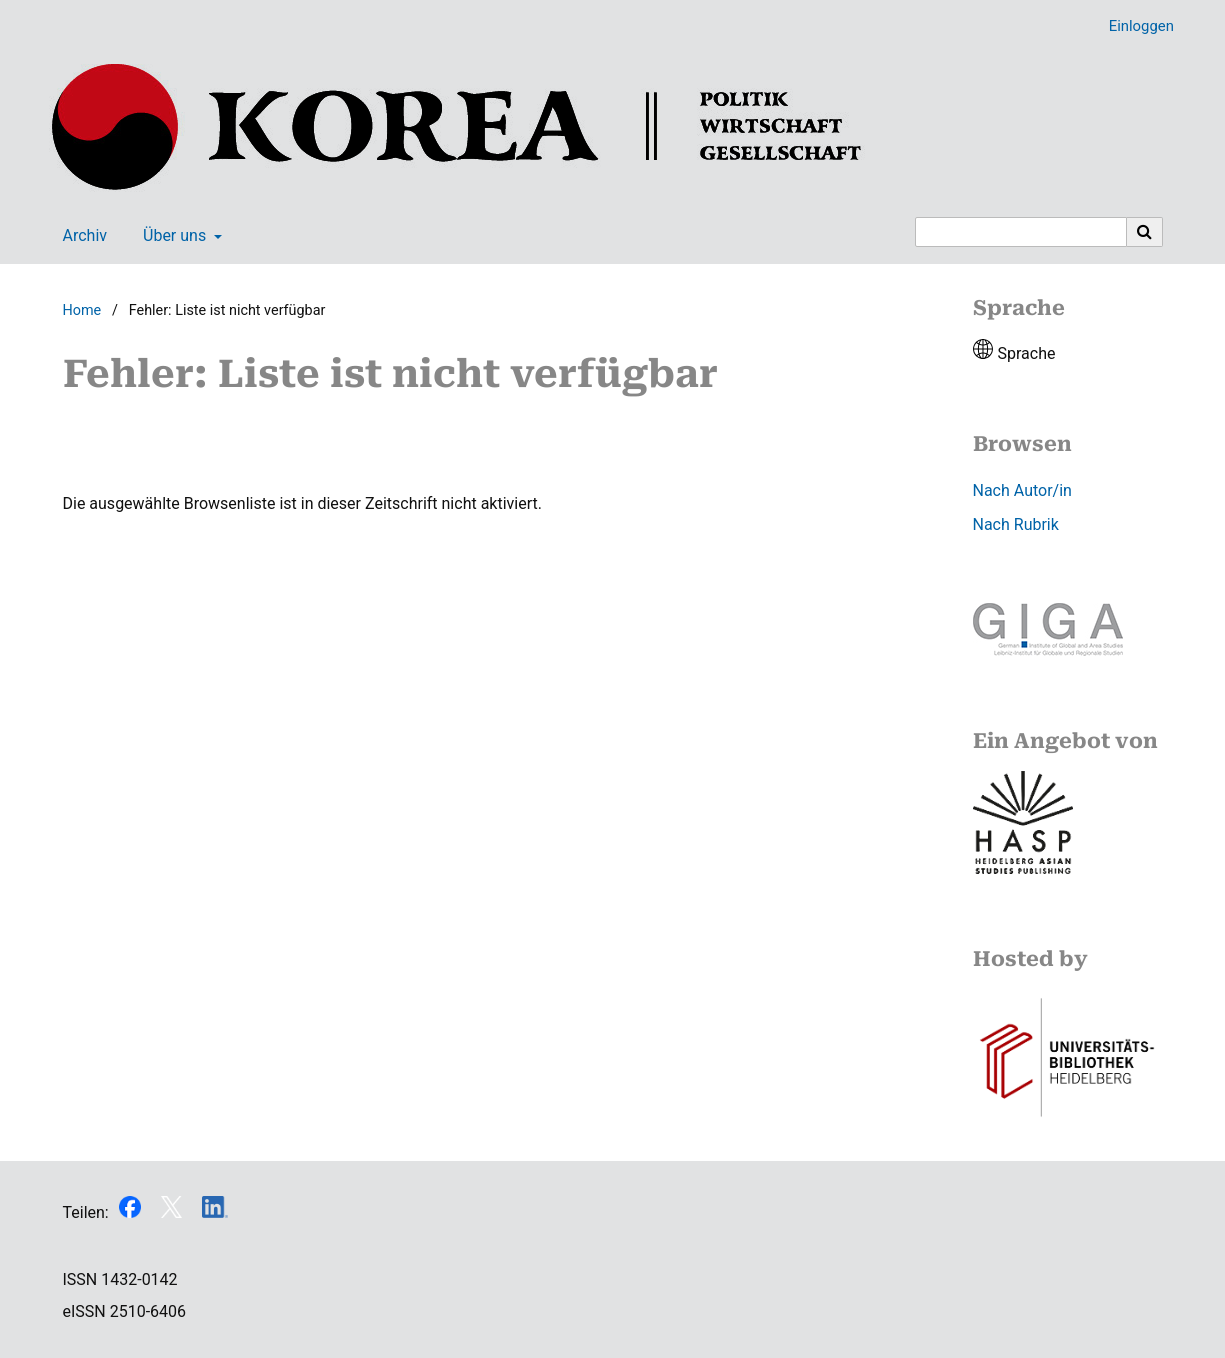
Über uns (172, 236)
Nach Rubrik (1016, 524)
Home (82, 310)
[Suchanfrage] (1021, 232)
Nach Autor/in (1022, 490)
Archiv (81, 236)
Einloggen (1134, 26)
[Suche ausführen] (1145, 232)
